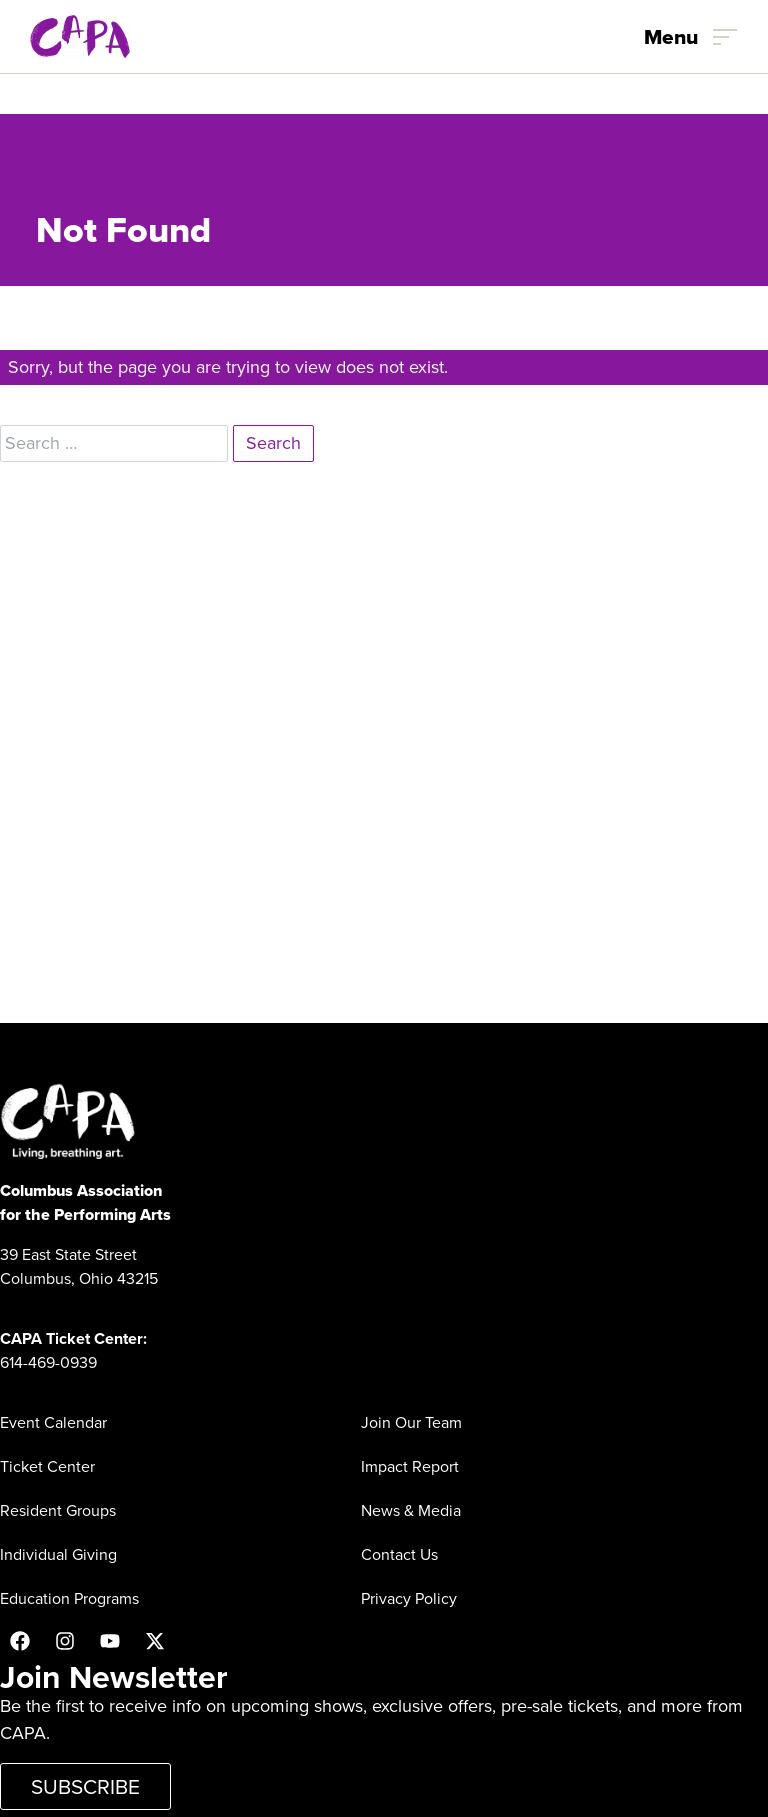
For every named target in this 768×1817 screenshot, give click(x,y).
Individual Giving (58, 1554)
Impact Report (410, 1466)
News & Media (411, 1510)
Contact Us (399, 1554)
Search (273, 443)
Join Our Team (411, 1422)
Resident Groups (58, 1510)
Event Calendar (53, 1422)
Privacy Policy (409, 1598)
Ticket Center (47, 1466)
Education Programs (69, 1598)
